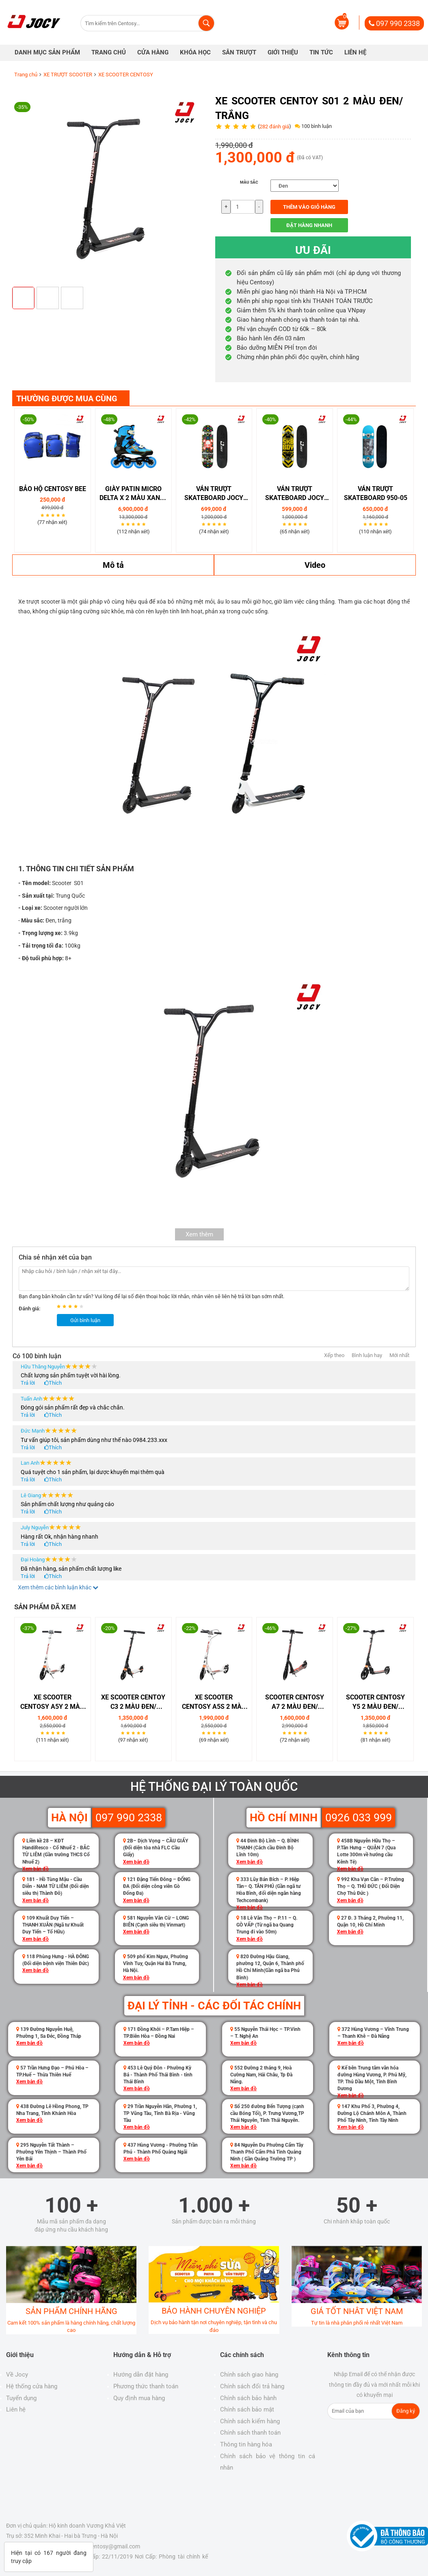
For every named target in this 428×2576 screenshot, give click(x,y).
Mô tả (113, 565)
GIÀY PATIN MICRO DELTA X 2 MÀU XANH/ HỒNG (133, 494)
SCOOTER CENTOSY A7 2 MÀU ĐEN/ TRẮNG (294, 1702)
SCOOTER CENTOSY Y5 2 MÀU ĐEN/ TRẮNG (375, 1702)
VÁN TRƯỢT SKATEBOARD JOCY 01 (213, 494)
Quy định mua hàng (139, 2398)
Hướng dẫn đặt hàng (140, 2374)
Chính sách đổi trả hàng (252, 2386)
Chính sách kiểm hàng (250, 2421)
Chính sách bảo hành (248, 2398)
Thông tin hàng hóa (246, 2444)
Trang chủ (25, 74)
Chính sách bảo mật (247, 2409)
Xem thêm (199, 1234)
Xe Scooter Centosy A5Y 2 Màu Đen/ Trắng (52, 1702)
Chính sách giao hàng (249, 2374)
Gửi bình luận (85, 1320)
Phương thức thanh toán (145, 2386)
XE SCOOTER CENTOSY (125, 74)
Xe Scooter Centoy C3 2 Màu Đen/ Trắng (133, 1702)
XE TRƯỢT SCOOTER (67, 74)
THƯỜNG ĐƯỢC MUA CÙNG (66, 398)
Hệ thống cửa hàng (31, 2386)
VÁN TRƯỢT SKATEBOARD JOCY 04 (294, 494)
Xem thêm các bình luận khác (58, 1587)
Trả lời (28, 1383)
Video (315, 565)
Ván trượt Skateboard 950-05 (375, 493)
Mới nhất (399, 1355)
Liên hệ (16, 2409)
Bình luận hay (367, 1355)
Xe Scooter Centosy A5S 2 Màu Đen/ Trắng (214, 1702)
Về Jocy (17, 2374)
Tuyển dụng (21, 2398)
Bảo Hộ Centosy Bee (52, 489)
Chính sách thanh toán (250, 2432)
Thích (55, 1383)
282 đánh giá (274, 126)
